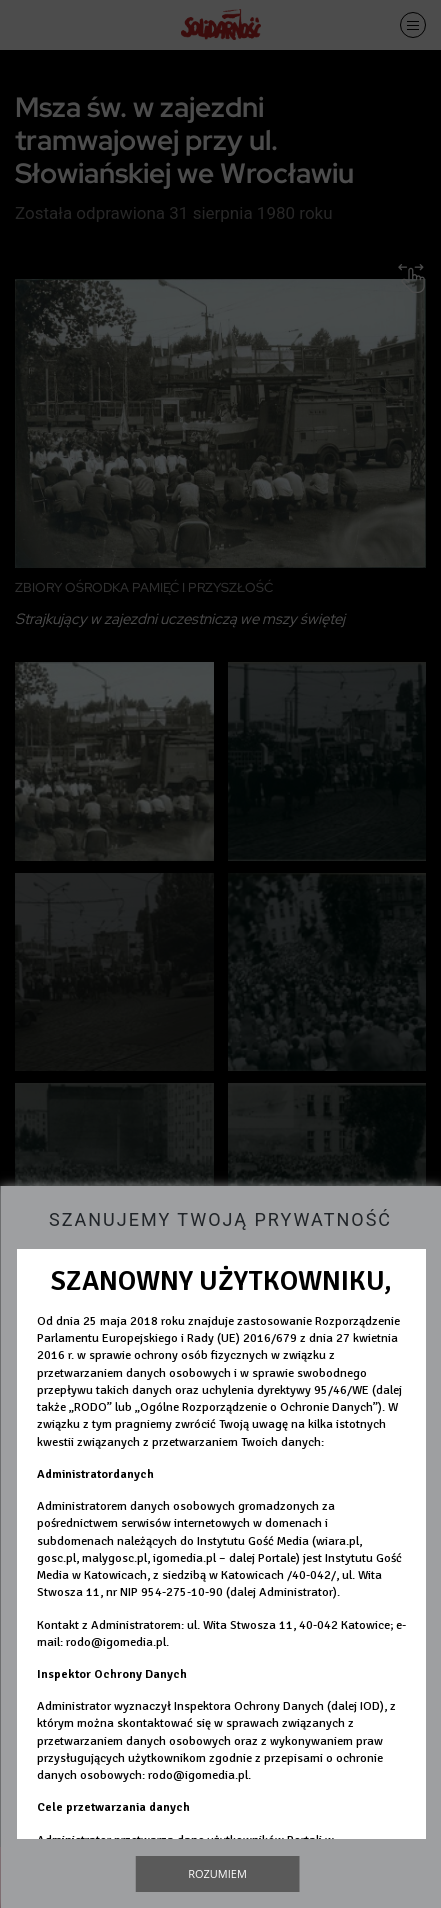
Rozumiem (217, 1873)
